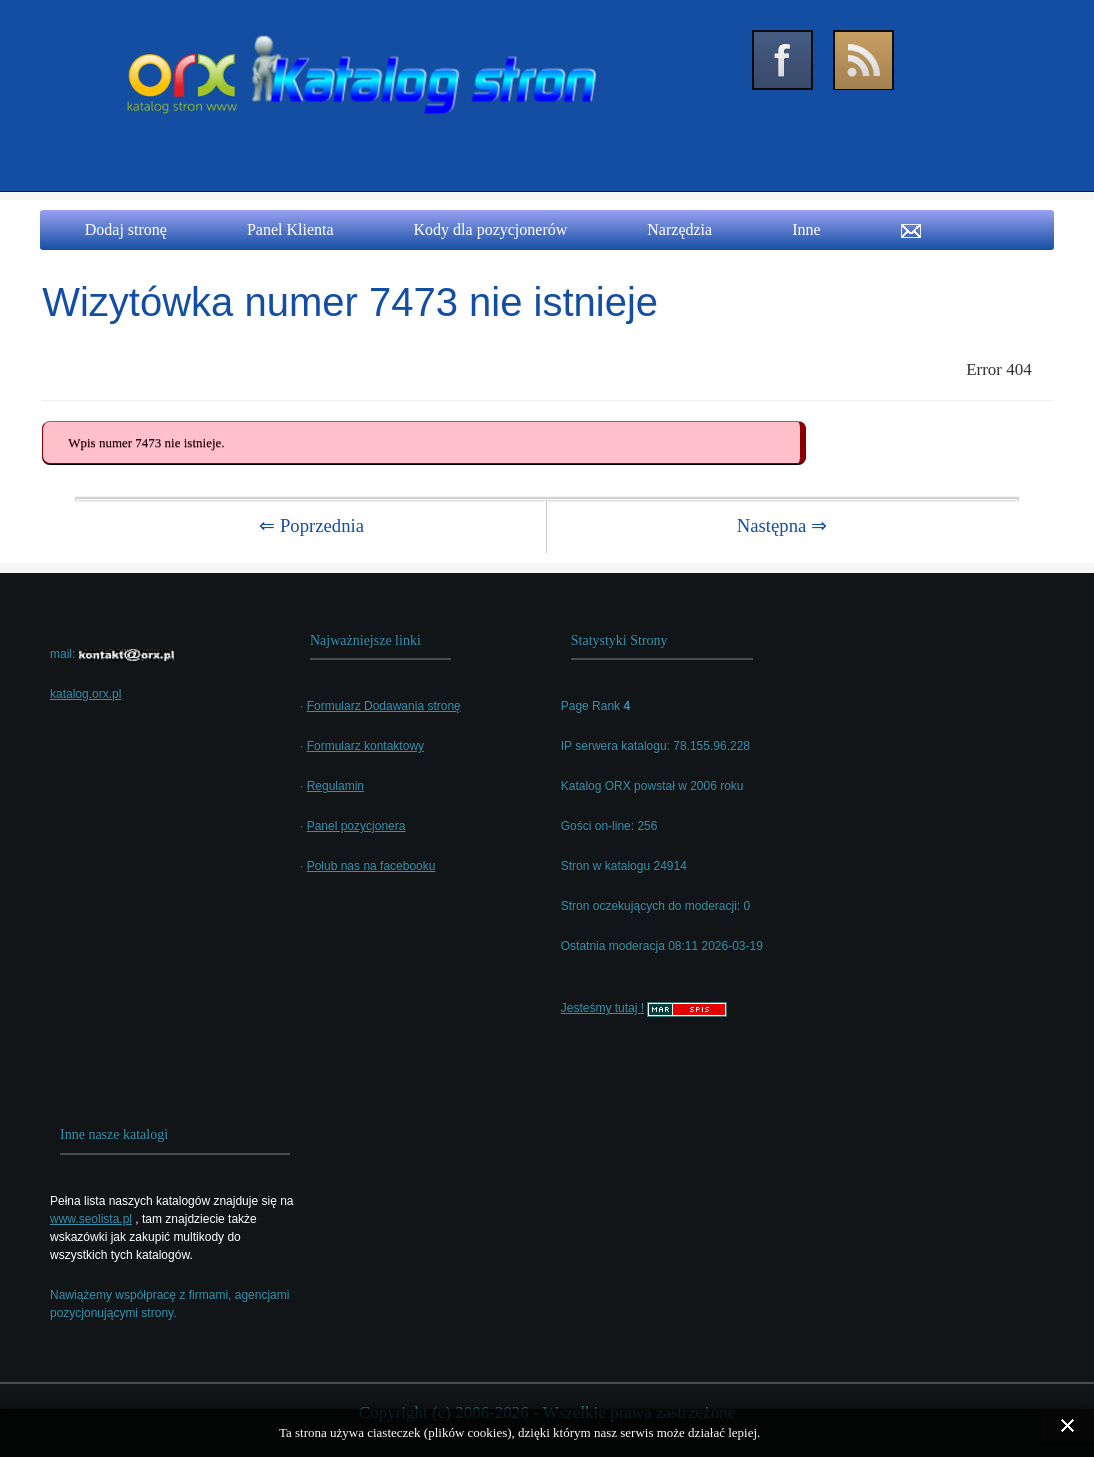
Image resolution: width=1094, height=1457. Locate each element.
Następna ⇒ (782, 525)
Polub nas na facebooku (371, 866)
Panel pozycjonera (356, 826)
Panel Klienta (290, 229)
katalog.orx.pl (85, 694)
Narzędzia (679, 229)
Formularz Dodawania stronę (384, 706)
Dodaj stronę (126, 229)
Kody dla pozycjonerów (491, 229)
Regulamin (335, 786)
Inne (806, 229)
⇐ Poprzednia (311, 525)
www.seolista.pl (91, 1219)
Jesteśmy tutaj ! (602, 1008)
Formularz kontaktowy (365, 746)
